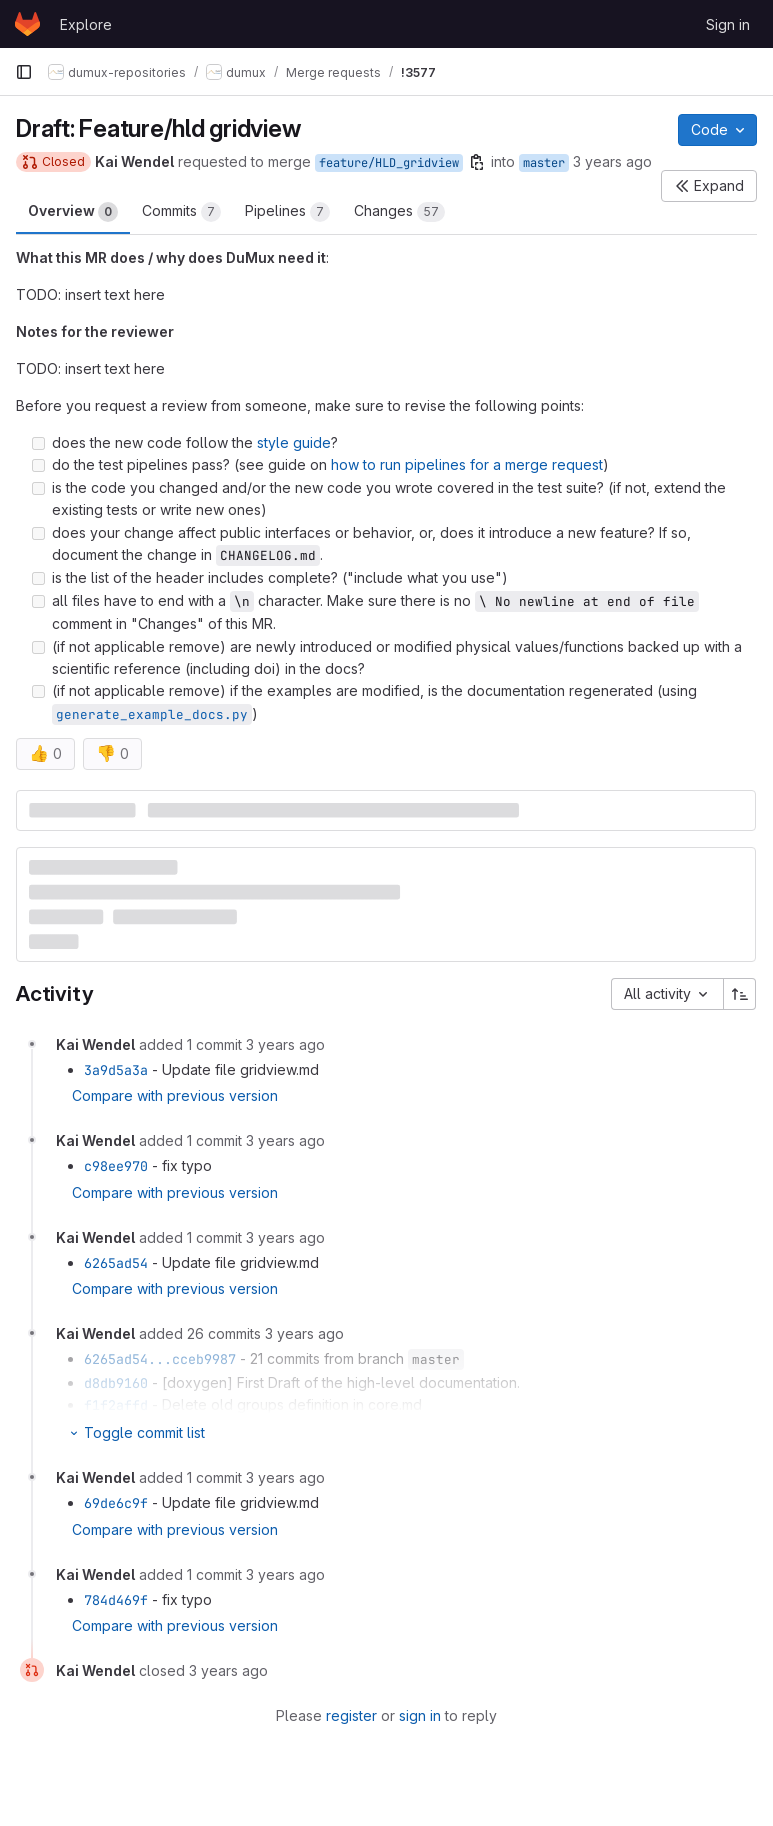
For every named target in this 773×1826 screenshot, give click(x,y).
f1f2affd (116, 1405)
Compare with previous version (175, 1095)
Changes (399, 212)
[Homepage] (27, 24)
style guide (294, 442)
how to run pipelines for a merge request (467, 464)
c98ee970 (116, 1166)
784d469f (116, 1600)
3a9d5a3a (116, 1070)
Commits (181, 212)
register (351, 1715)
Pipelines (287, 212)
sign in (420, 1715)
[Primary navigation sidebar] (24, 72)
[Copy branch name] (477, 162)
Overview (73, 212)
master (544, 163)
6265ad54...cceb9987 (160, 1359)
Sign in (728, 24)
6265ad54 (116, 1263)
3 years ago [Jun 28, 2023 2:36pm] (612, 161)
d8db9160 (116, 1383)
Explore (86, 24)
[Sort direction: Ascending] (740, 994)
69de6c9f (116, 1503)
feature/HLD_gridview (389, 163)
